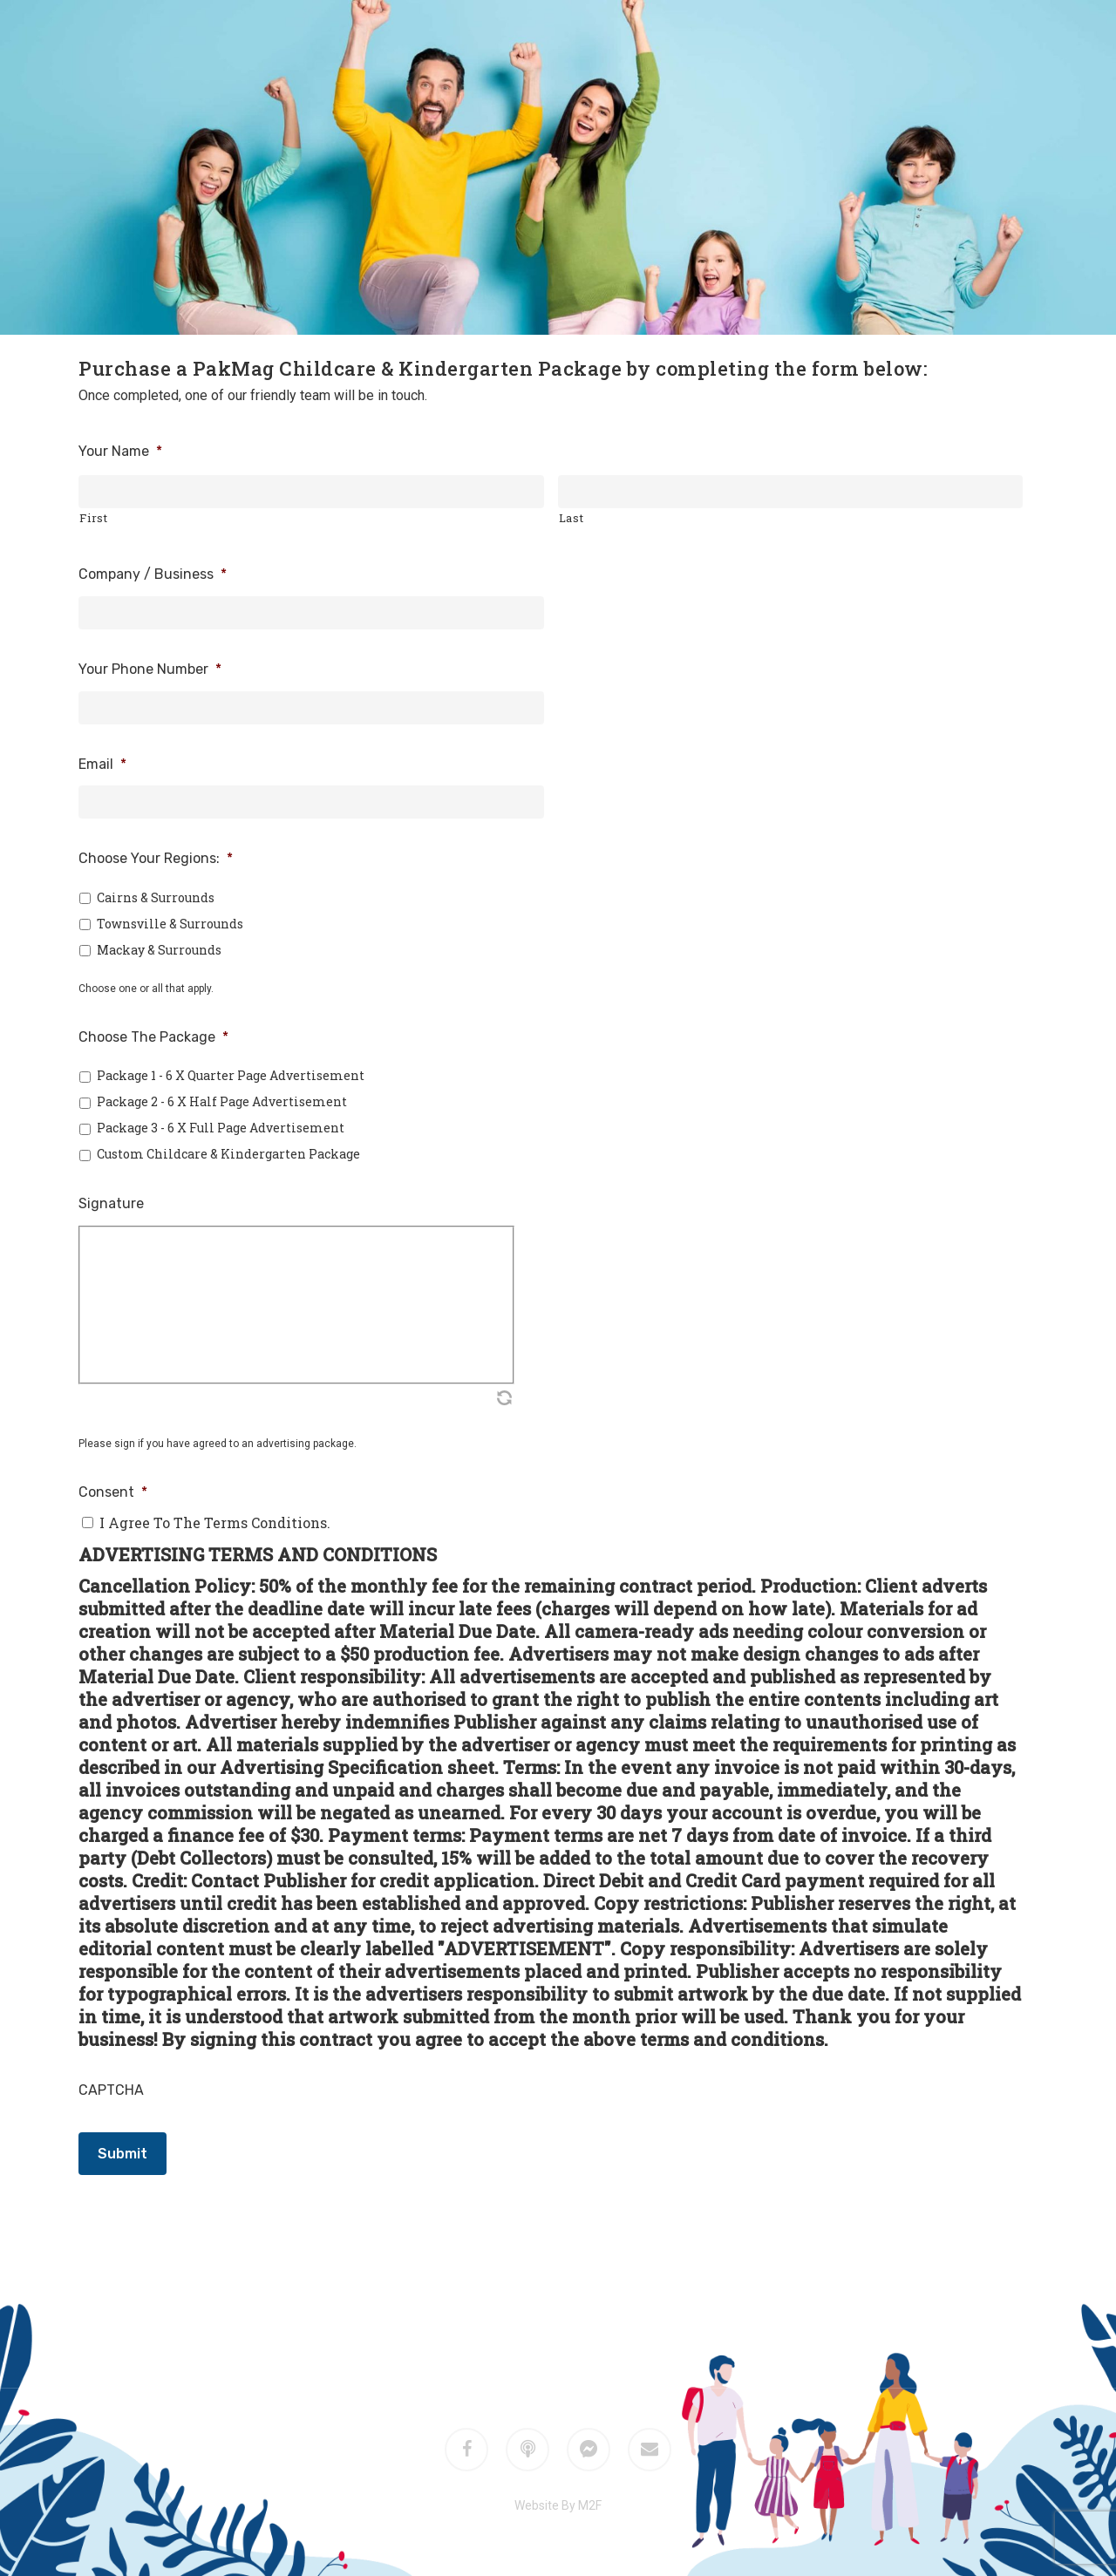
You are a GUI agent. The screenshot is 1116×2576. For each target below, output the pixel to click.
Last (571, 518)
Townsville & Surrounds (170, 923)
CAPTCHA (111, 2090)
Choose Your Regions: (155, 858)
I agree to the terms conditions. (214, 1522)
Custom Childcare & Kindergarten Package (228, 1153)
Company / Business (152, 574)
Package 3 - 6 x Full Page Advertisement (220, 1127)
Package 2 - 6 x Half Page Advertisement (222, 1101)
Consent (112, 1492)
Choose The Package (153, 1037)
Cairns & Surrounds (155, 897)
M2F (582, 2326)
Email (102, 764)
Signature (111, 1203)
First (93, 518)
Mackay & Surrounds (159, 949)
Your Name (120, 451)
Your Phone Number (149, 669)
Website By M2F (558, 2505)
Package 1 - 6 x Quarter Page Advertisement (230, 1075)
